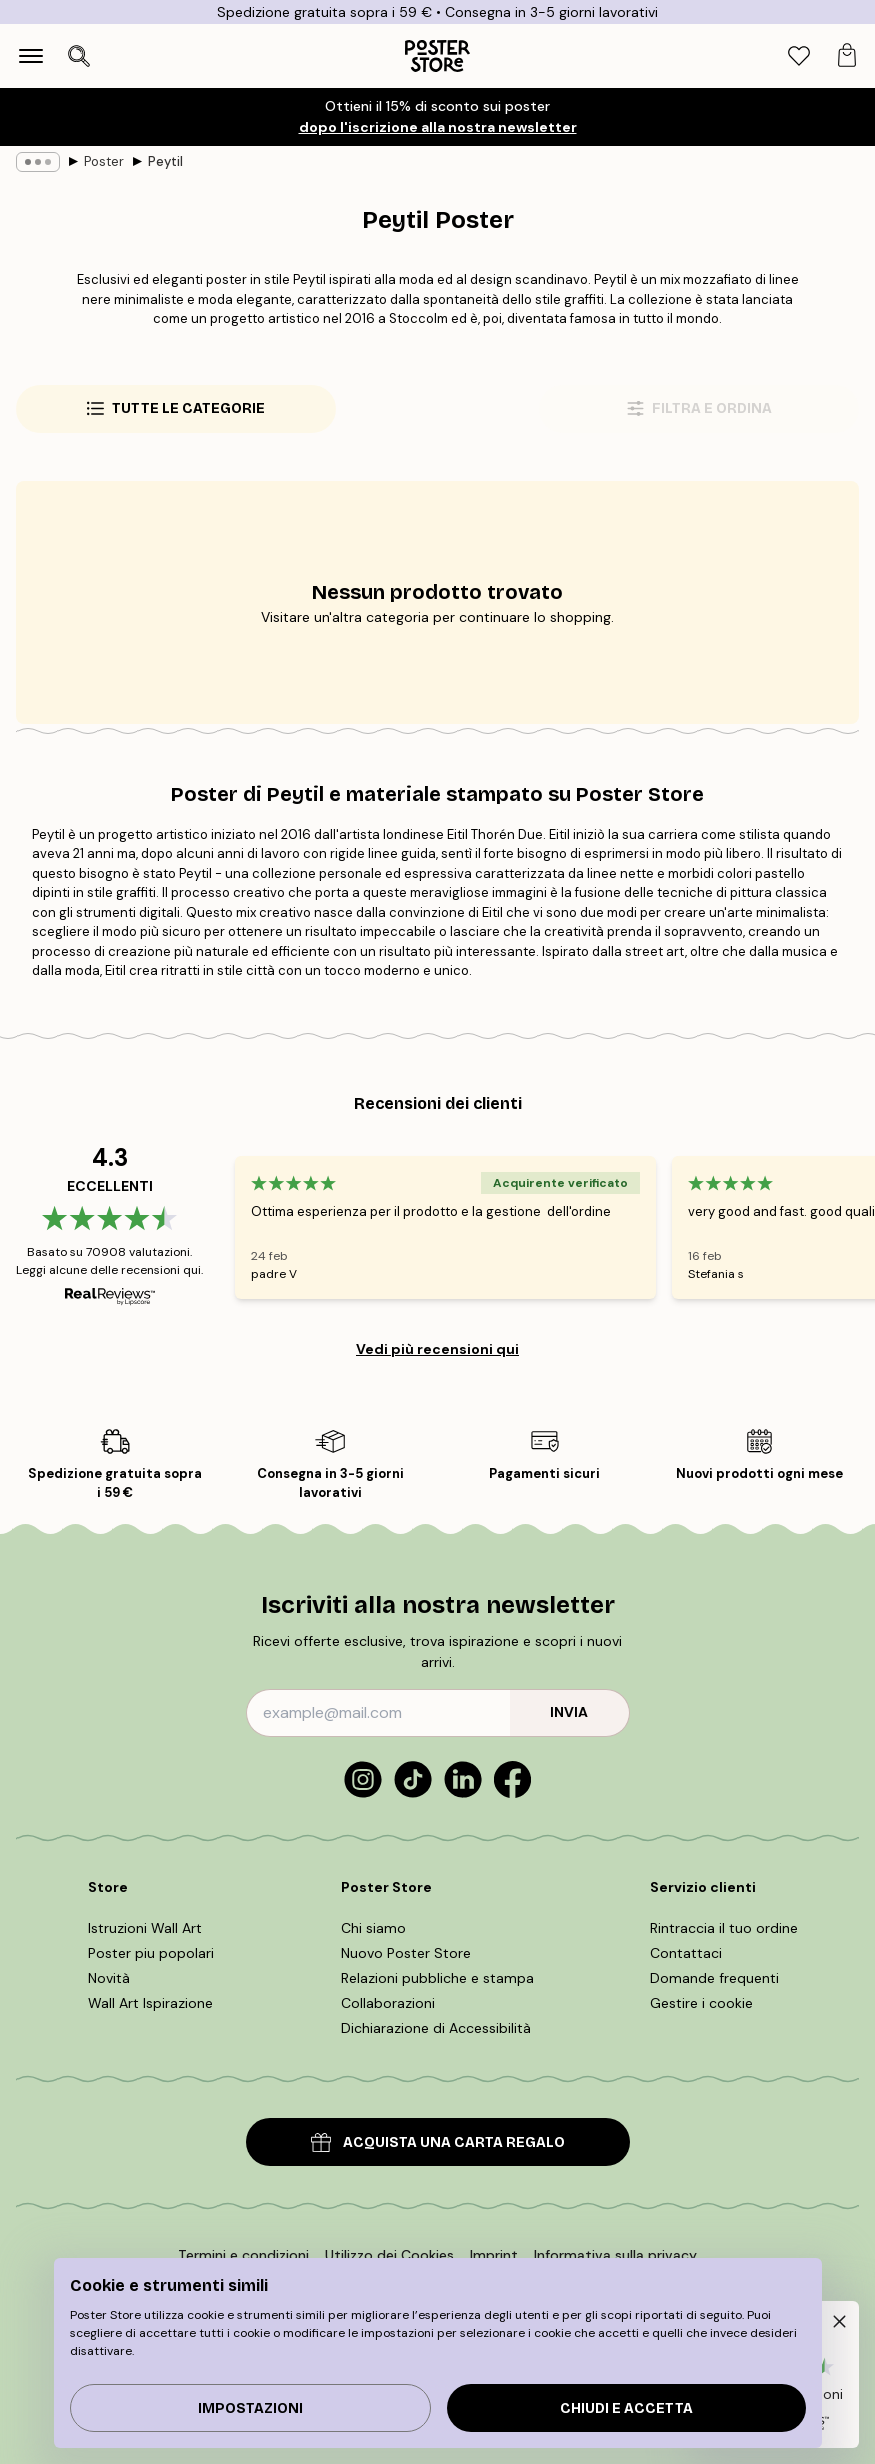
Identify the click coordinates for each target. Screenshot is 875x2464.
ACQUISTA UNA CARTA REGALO (438, 2142)
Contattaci (686, 1953)
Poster (104, 161)
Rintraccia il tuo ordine (724, 1928)
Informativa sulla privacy (615, 2255)
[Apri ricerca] (79, 56)
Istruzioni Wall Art (145, 1928)
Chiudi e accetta (626, 2408)
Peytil (165, 161)
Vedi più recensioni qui (437, 1349)
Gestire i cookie (701, 2003)
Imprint (494, 2255)
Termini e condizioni (243, 2255)
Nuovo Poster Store (406, 1953)
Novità (109, 1978)
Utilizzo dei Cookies (389, 2255)
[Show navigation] (31, 56)
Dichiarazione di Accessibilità (436, 2028)
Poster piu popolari (151, 1953)
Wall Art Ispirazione (150, 2003)
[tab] (799, 56)
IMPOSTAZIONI (250, 2408)
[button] (835, 2325)
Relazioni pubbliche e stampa (437, 1978)
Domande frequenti (714, 1978)
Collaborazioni (388, 2003)
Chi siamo (373, 1928)
